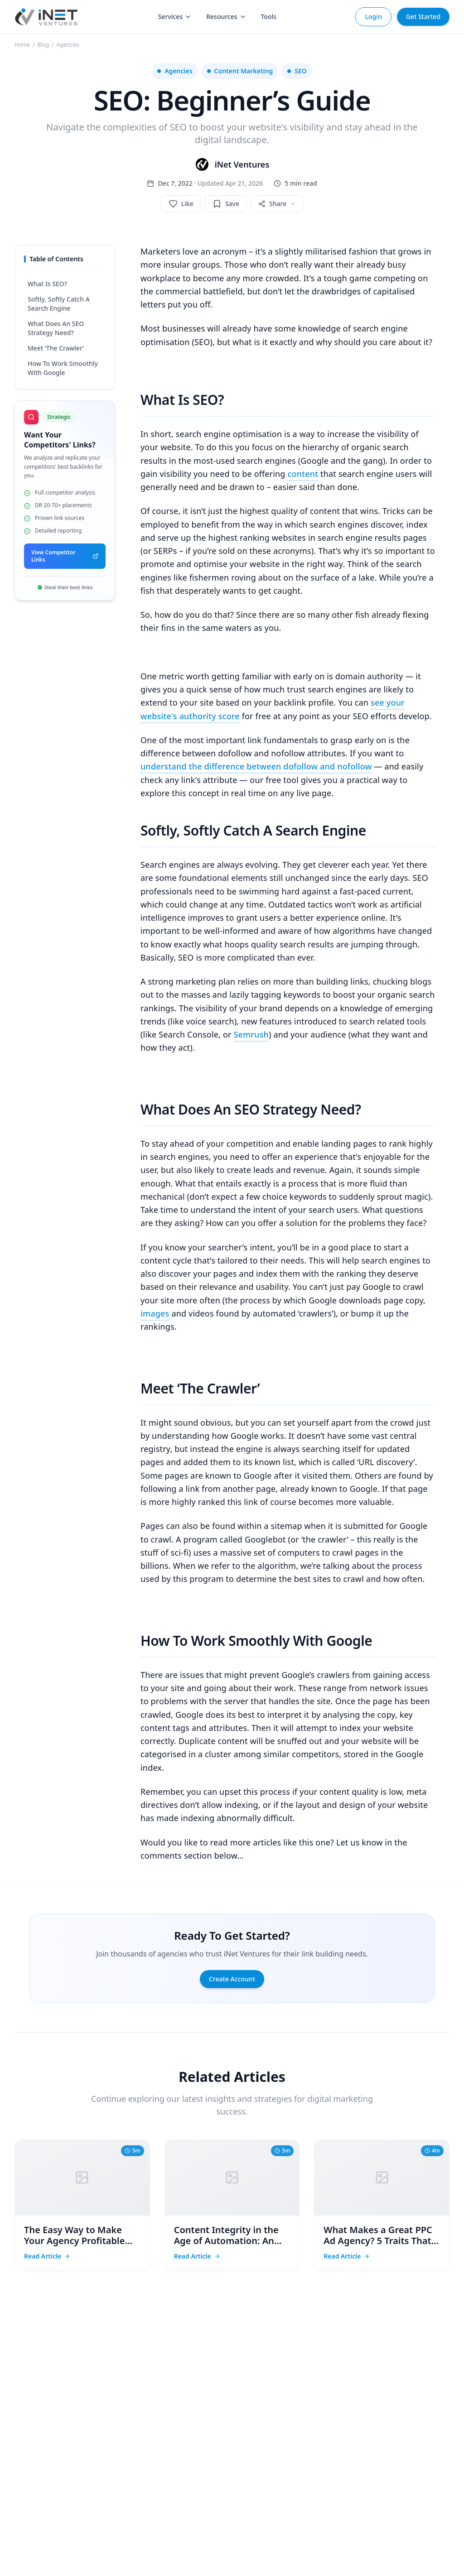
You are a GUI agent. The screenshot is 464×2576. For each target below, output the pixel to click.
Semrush (251, 1034)
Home (22, 44)
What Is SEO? (47, 283)
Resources (226, 16)
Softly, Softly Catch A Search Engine (59, 303)
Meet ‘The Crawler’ (56, 348)
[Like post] (181, 203)
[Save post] (226, 203)
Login (373, 16)
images (154, 1313)
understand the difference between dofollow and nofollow (256, 766)
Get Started (423, 16)
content (302, 473)
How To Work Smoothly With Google (63, 368)
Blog (43, 44)
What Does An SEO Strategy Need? (56, 328)
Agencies (68, 44)
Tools (269, 16)
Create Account (232, 1979)
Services (175, 16)
